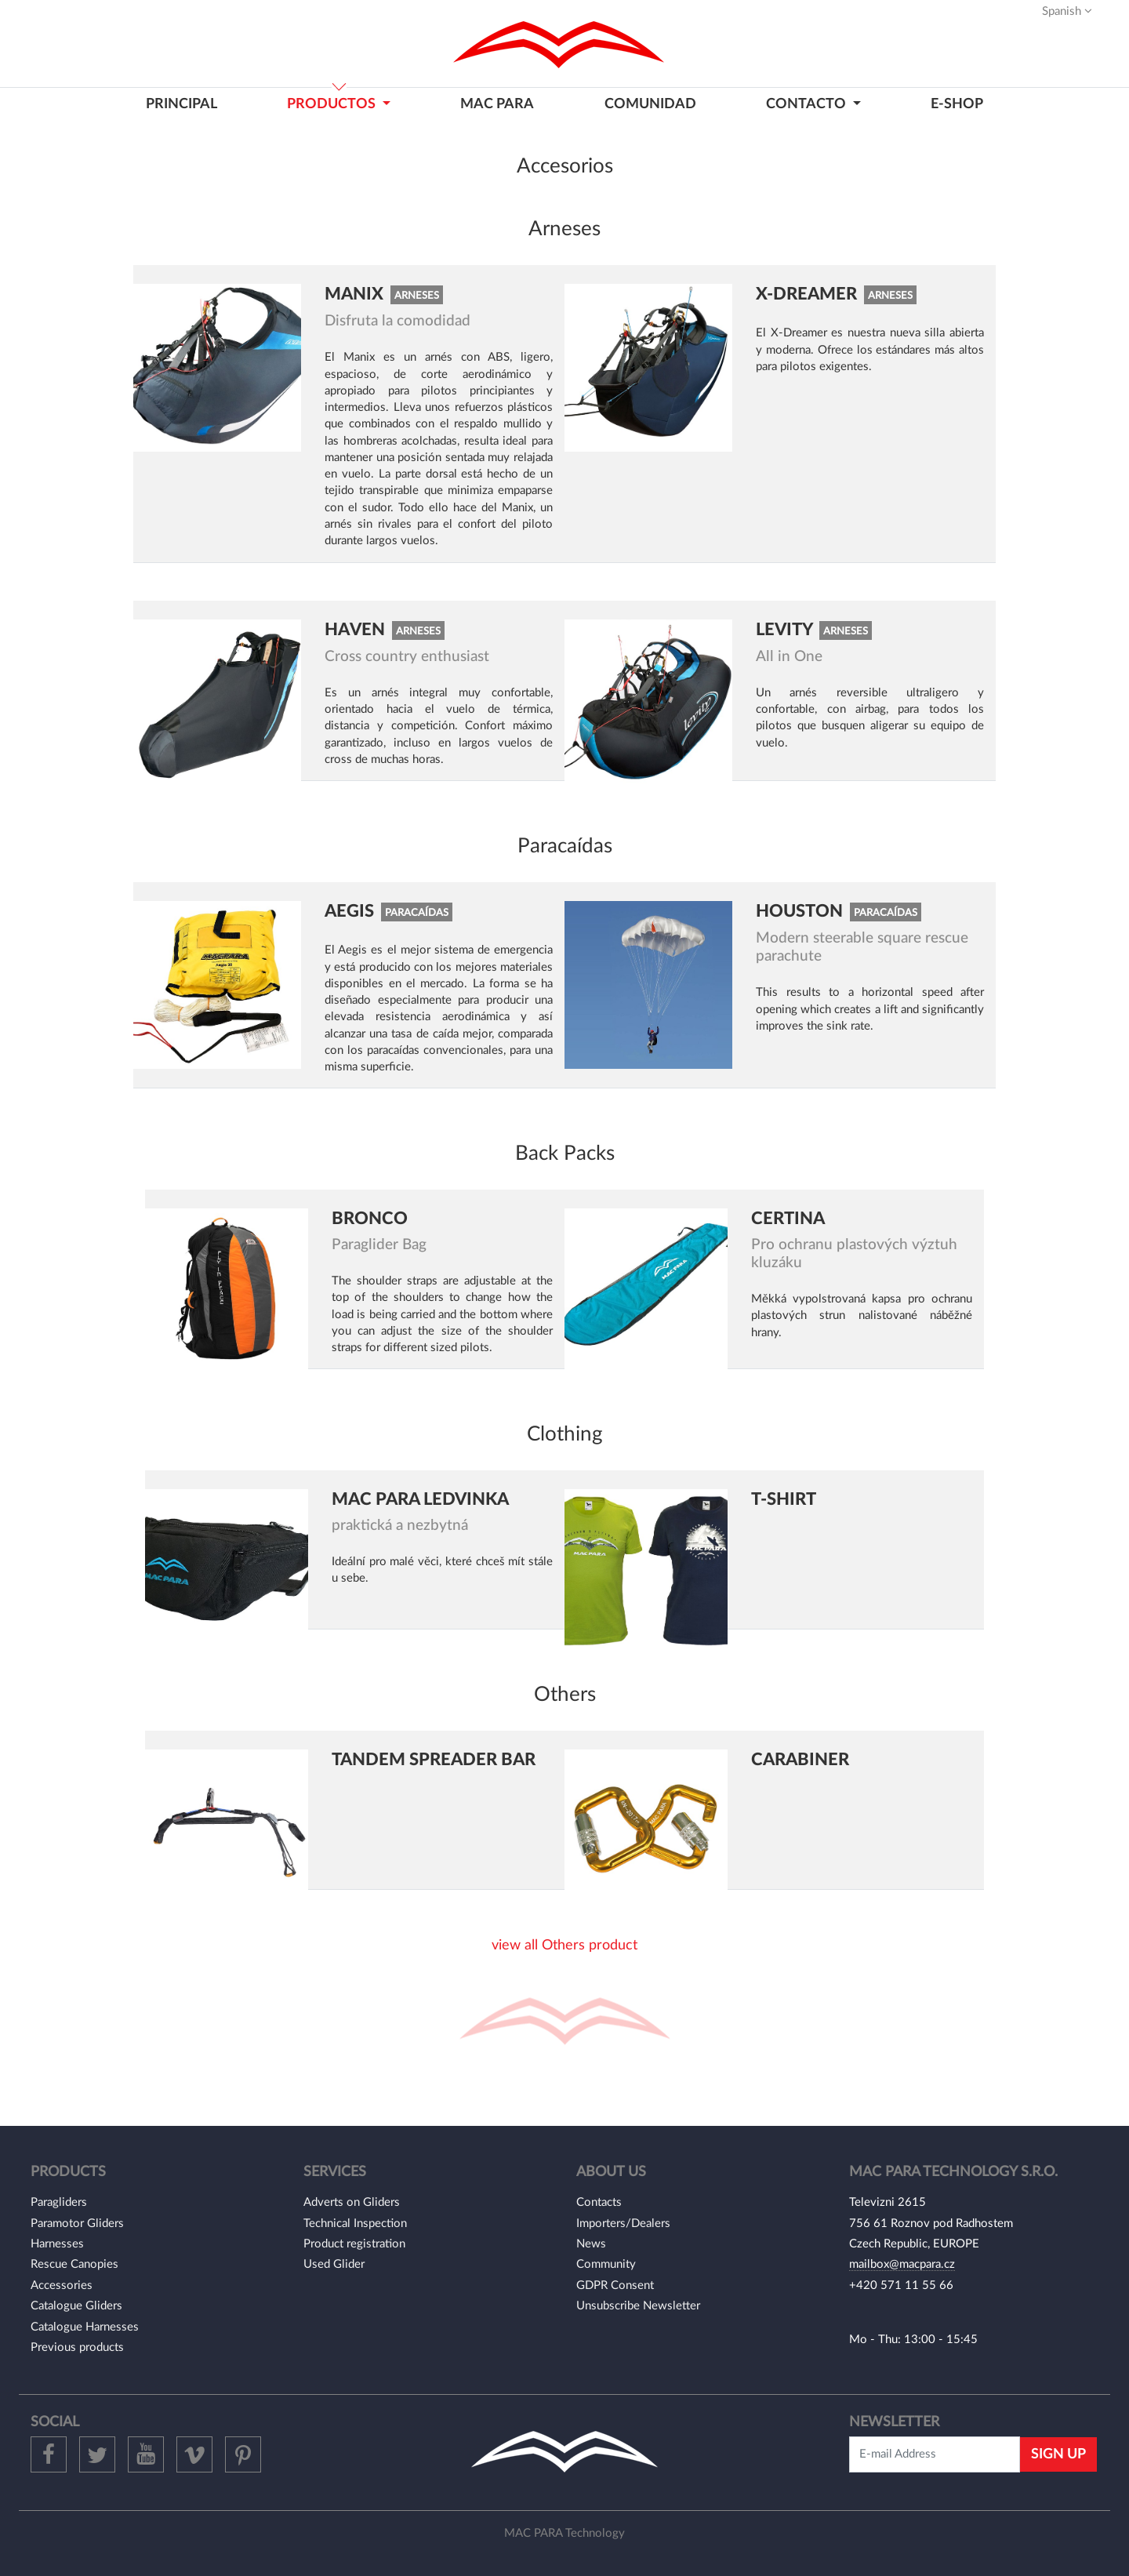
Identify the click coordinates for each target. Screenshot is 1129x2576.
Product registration (354, 2244)
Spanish (1067, 11)
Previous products (77, 2347)
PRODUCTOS (333, 104)
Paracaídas (416, 912)
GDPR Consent (615, 2285)
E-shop (957, 104)
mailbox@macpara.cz (902, 2264)
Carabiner (800, 1759)
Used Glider (334, 2264)
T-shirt (783, 1499)
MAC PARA (497, 104)
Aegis (351, 911)
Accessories (62, 2285)
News (591, 2244)
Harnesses (57, 2244)
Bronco (370, 1218)
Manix (356, 294)
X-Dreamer (808, 294)
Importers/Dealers (623, 2223)
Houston (801, 911)
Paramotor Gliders (77, 2223)
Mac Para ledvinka (420, 1499)
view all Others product (564, 1945)
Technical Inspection (355, 2223)
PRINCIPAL (181, 104)
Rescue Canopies (74, 2264)
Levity (786, 629)
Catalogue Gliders (76, 2306)
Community (606, 2264)
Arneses (416, 295)
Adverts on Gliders (351, 2202)
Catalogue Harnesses (85, 2327)
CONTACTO (807, 104)
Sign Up (1058, 2454)
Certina (788, 1218)
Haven (357, 629)
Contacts (599, 2202)
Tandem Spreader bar (433, 1759)
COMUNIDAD (650, 104)
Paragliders (59, 2202)
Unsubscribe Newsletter (638, 2306)
